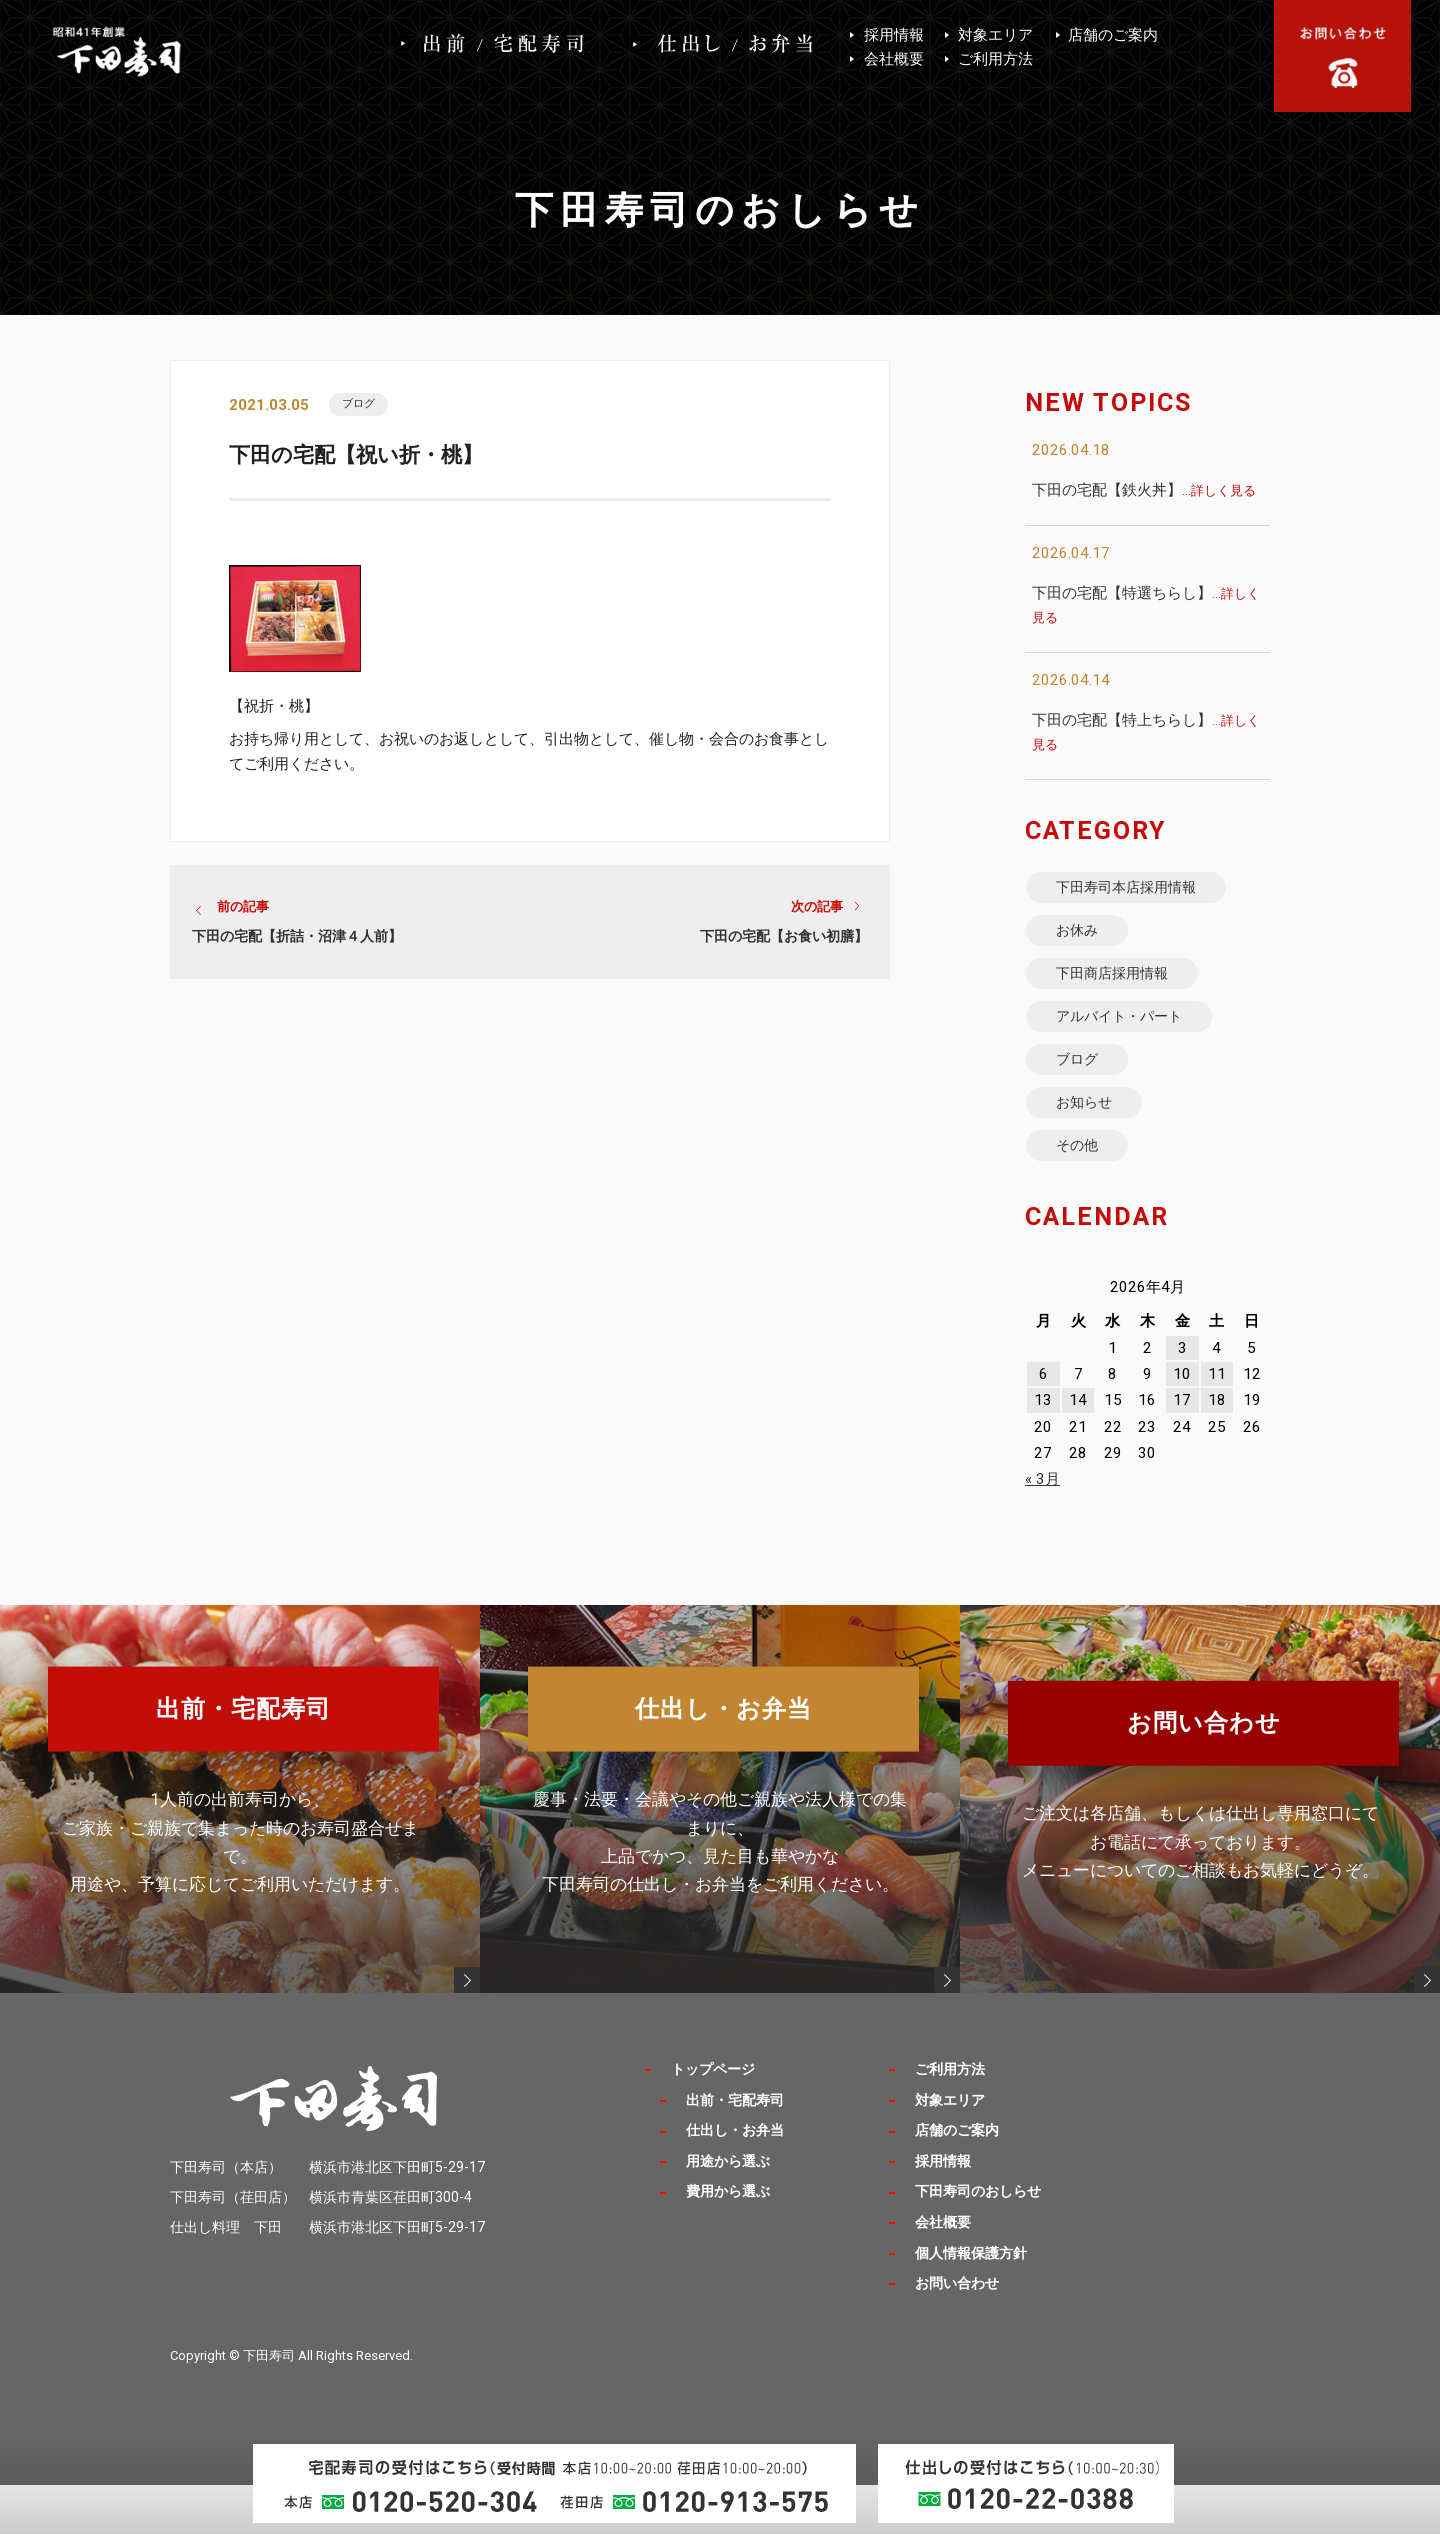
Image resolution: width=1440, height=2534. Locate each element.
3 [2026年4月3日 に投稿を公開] (1182, 1398)
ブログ (363, 405)
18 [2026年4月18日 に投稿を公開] (1217, 1451)
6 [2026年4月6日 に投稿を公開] (1043, 1425)
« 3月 (1042, 1530)
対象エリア (995, 35)
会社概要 (894, 59)
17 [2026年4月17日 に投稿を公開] (1182, 1451)
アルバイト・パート (1133, 1041)
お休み (1085, 941)
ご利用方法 (995, 59)
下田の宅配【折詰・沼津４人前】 (297, 943)
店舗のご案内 (1113, 35)
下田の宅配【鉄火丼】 (1144, 490)
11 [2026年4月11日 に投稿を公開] (1217, 1425)
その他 (1085, 1192)
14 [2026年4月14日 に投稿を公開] (1078, 1451)
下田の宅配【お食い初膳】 (784, 943)
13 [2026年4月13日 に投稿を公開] (1043, 1451)
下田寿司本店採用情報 (1141, 890)
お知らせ (1093, 1142)
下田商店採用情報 (1125, 991)
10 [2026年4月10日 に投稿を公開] (1182, 1425)
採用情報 (894, 35)
